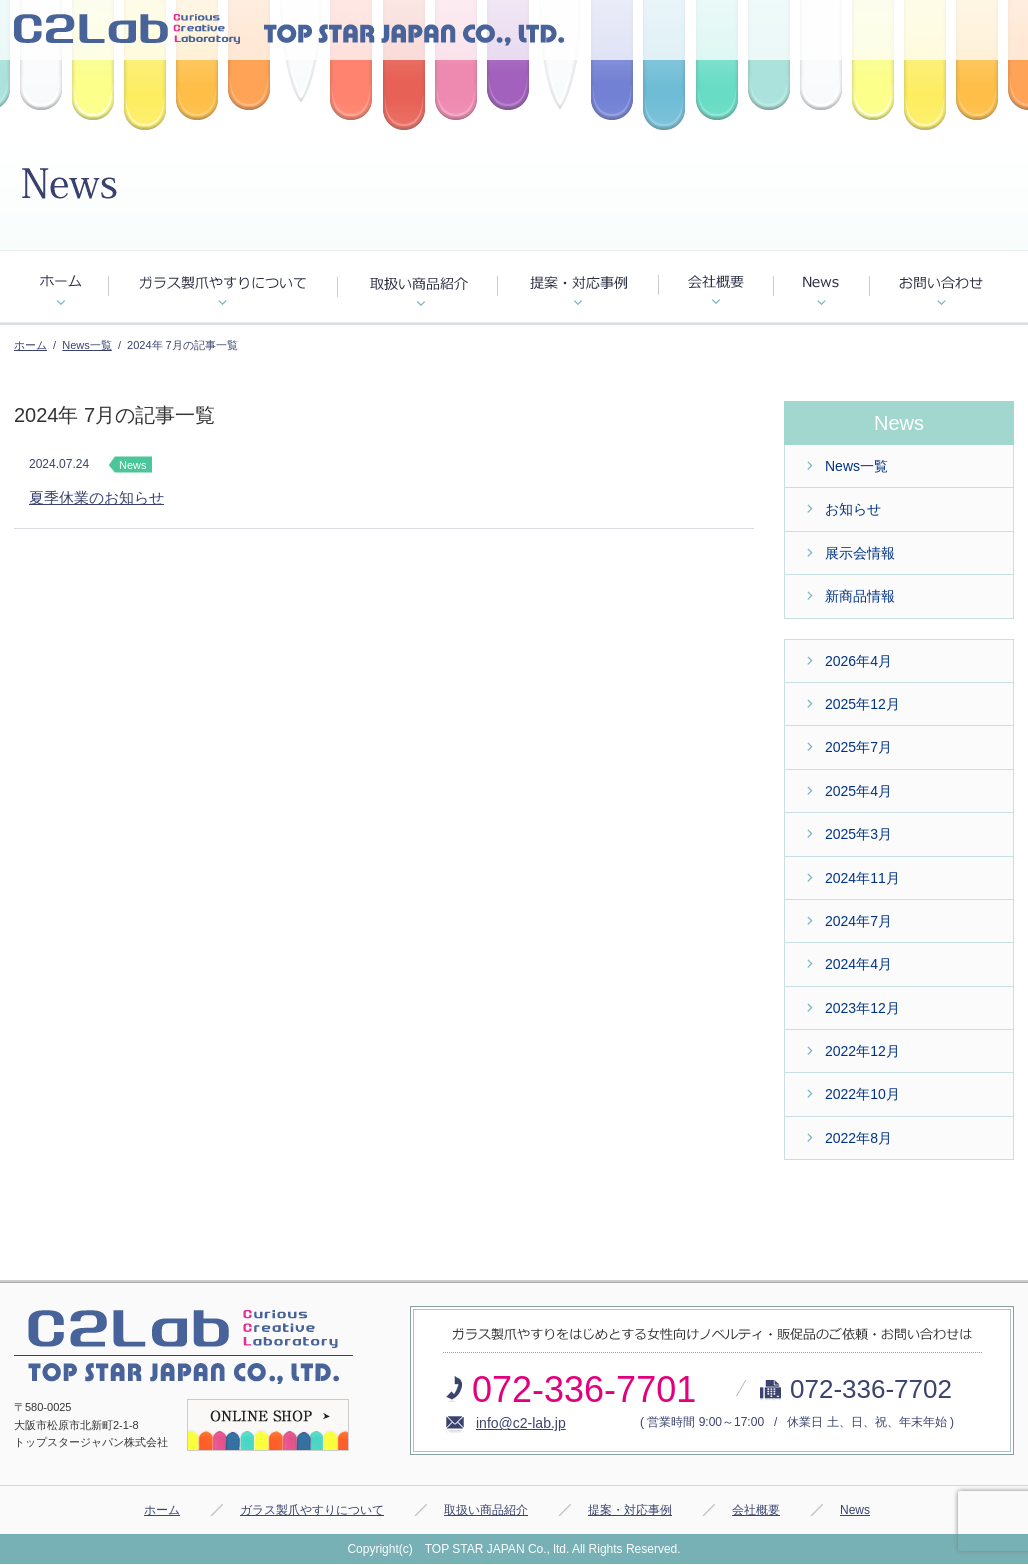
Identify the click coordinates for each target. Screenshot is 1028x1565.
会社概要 (756, 1510)
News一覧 (87, 345)
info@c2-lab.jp (521, 1423)
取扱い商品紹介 (486, 1510)
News (855, 1510)
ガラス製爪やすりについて (312, 1510)
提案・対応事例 (630, 1510)
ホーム (30, 345)
